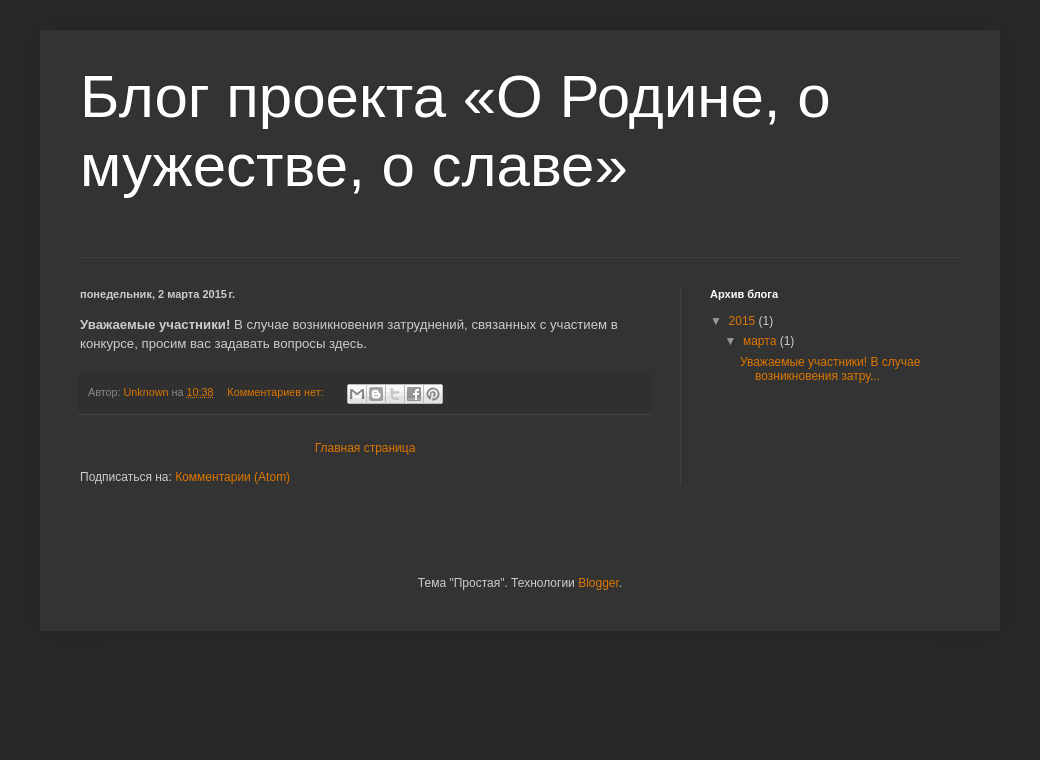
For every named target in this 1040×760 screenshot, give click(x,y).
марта (761, 341)
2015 (744, 321)
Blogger (598, 583)
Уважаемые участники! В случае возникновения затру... (830, 369)
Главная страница (365, 448)
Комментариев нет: (276, 392)
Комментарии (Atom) (232, 477)
